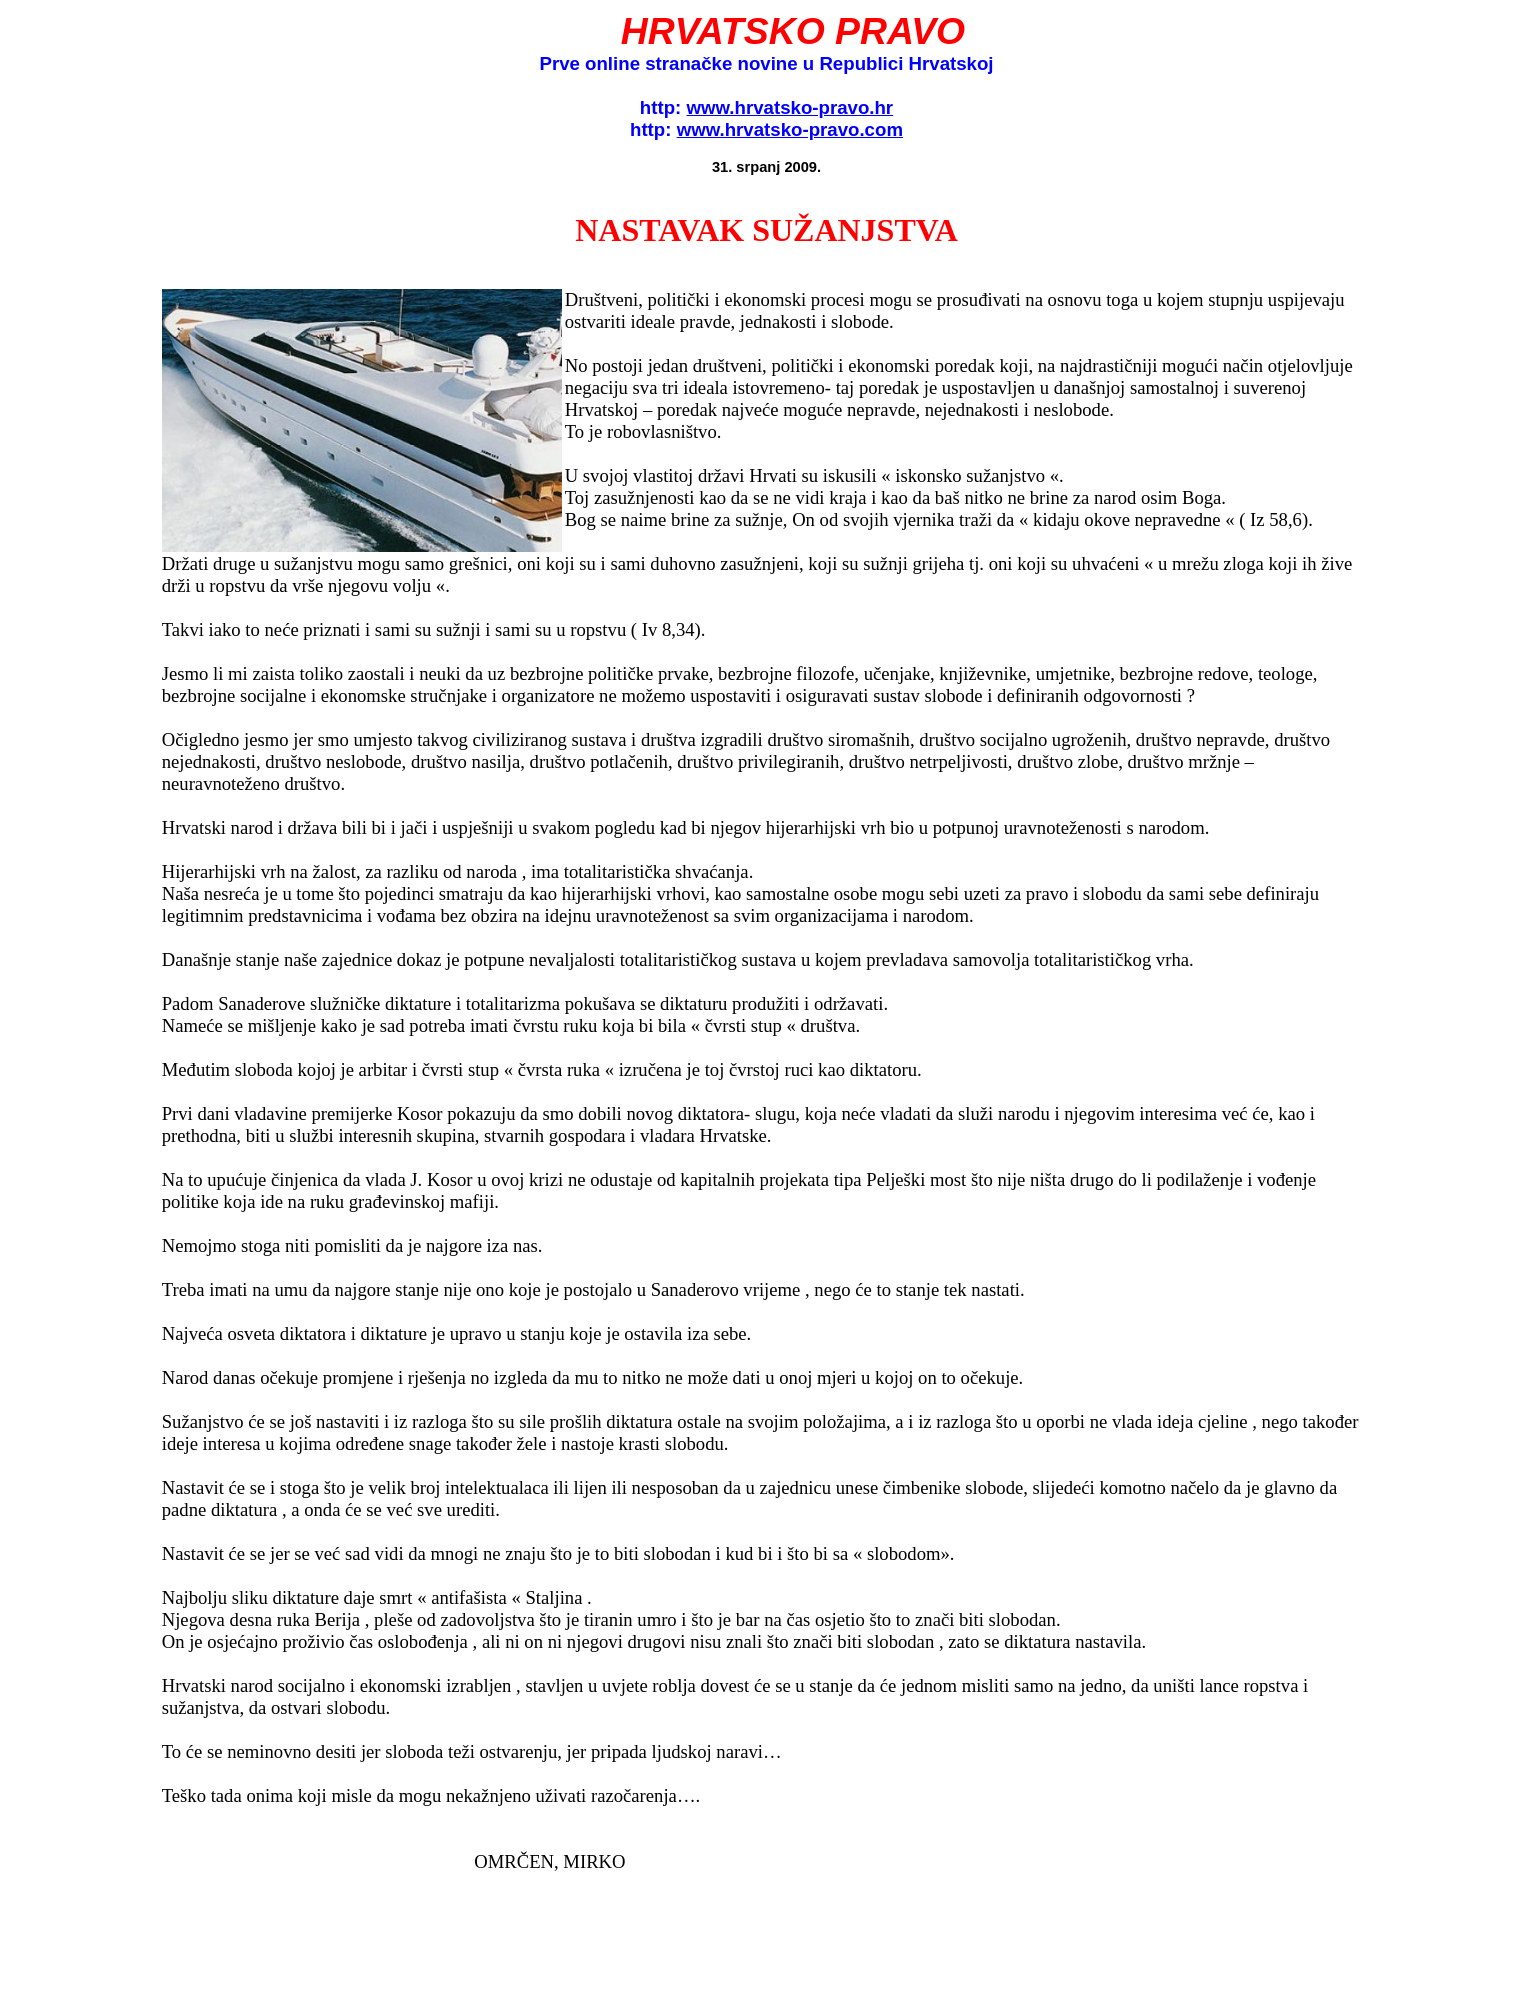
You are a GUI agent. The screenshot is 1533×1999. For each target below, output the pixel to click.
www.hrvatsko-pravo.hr (789, 107)
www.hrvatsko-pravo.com (790, 129)
